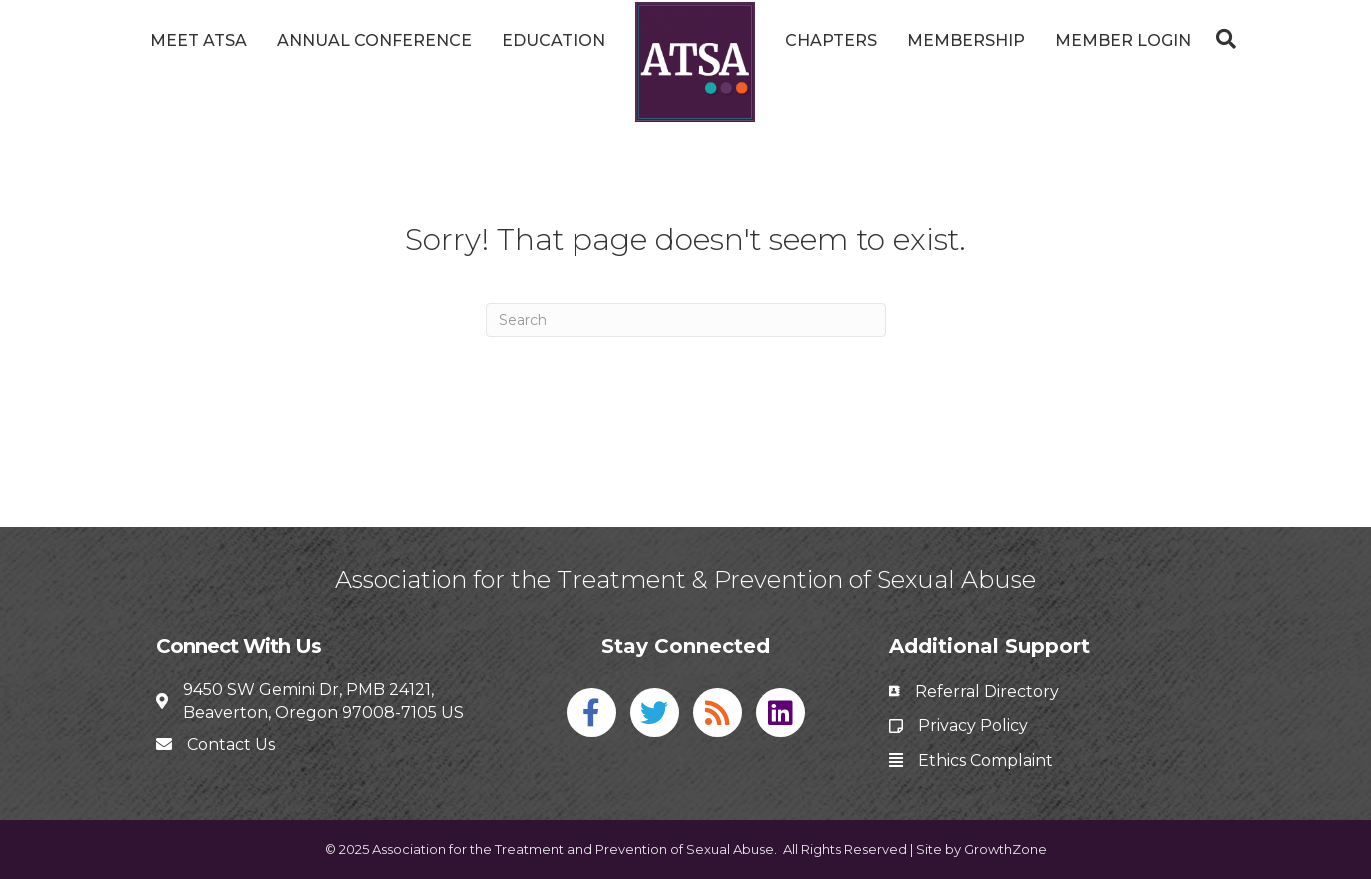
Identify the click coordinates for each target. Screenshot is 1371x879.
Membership (966, 40)
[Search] (1221, 39)
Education (553, 40)
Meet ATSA (198, 40)
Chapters (831, 40)
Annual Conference (374, 40)
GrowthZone (1005, 849)
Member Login (1123, 40)
